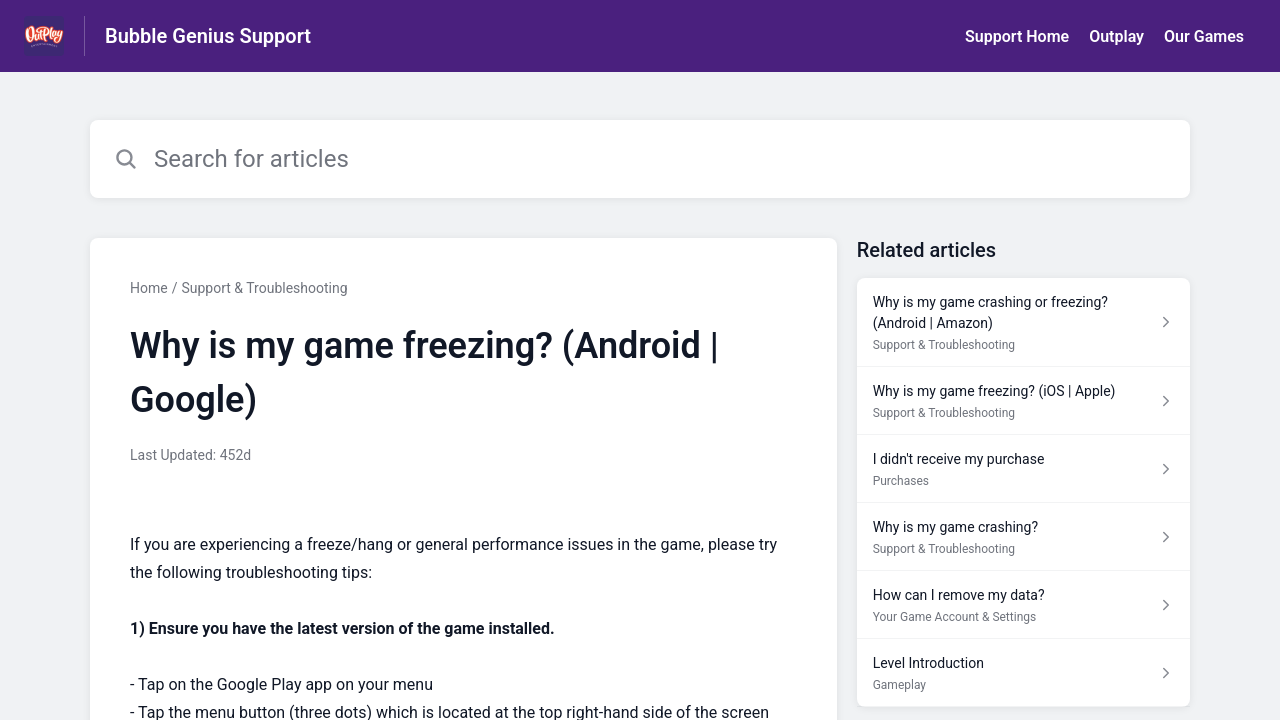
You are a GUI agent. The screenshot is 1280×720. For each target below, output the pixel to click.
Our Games (1204, 36)
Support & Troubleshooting (264, 288)
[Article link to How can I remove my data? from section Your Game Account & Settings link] (1023, 605)
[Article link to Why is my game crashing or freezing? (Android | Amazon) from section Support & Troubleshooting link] (1023, 322)
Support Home (1017, 36)
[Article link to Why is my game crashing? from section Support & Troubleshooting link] (1023, 537)
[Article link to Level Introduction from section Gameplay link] (1023, 673)
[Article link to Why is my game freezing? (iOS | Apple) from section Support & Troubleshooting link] (1023, 401)
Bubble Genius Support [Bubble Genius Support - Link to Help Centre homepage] (208, 36)
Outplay (1116, 36)
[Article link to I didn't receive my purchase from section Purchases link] (1023, 469)
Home (149, 288)
